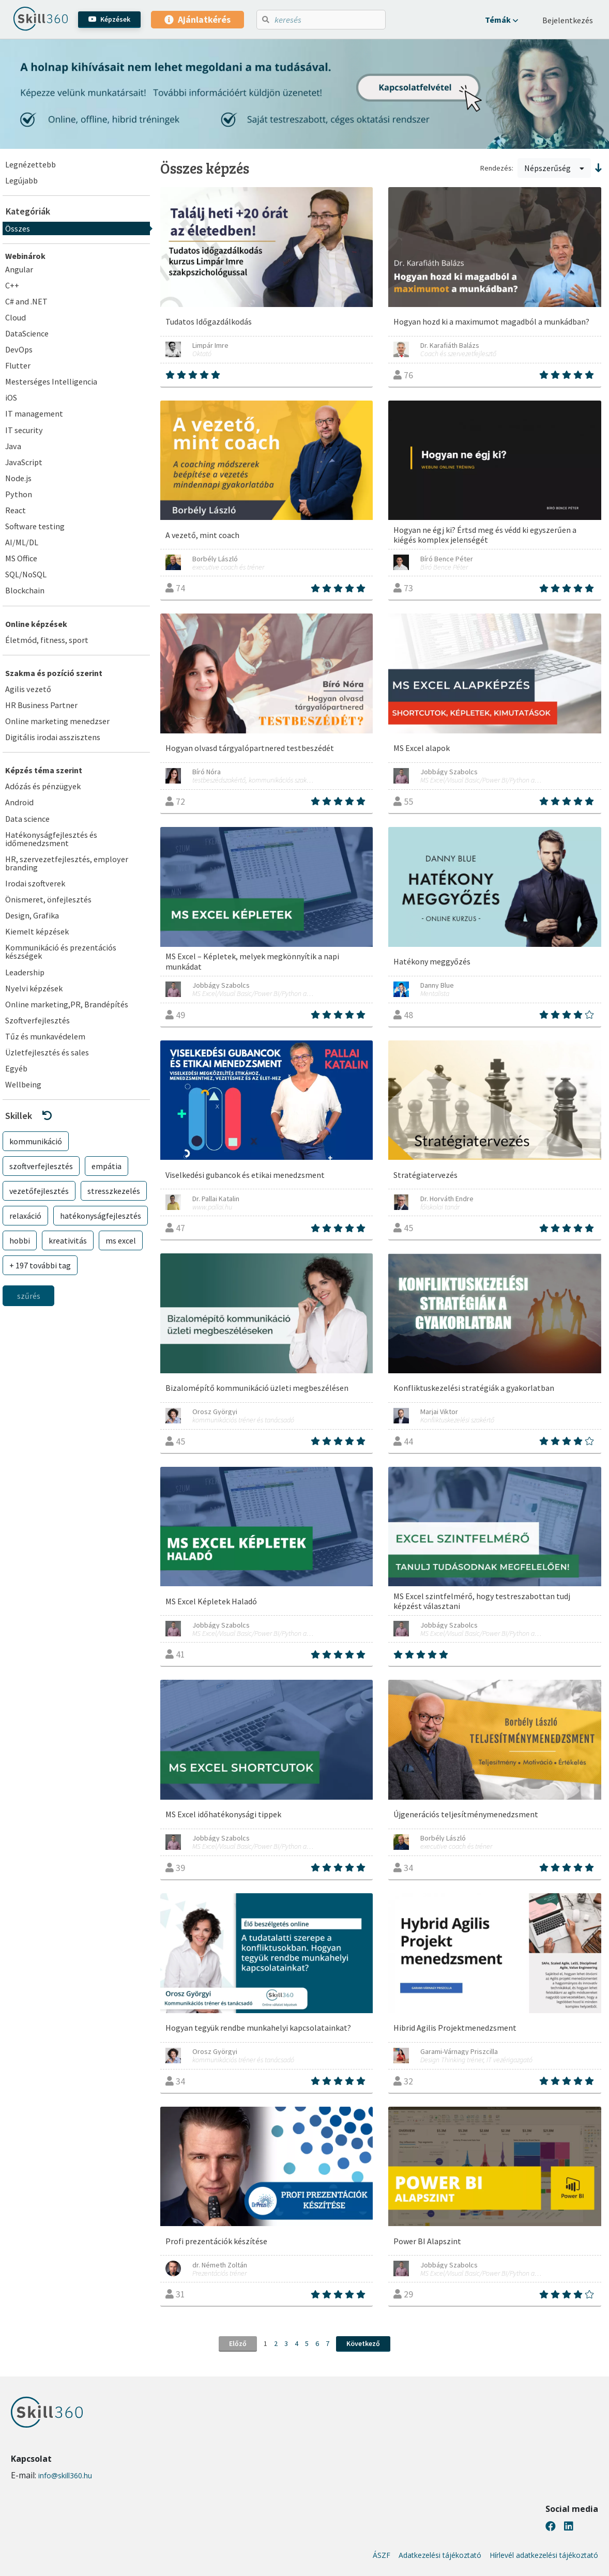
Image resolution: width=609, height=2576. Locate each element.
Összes (17, 228)
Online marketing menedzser (57, 721)
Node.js (18, 478)
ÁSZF (381, 2555)
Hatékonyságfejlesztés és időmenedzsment (51, 839)
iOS (11, 397)
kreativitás (68, 1240)
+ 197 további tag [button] (40, 1265)
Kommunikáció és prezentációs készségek (60, 951)
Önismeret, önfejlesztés (48, 899)
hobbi (19, 1240)
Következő (363, 2343)
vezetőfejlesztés (39, 1191)
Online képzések (36, 624)
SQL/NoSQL (26, 574)
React (15, 510)
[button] (501, 19)
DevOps (19, 349)
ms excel (120, 1240)
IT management (34, 413)
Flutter (18, 365)
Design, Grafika (32, 915)
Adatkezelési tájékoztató (440, 2555)
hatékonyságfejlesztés (100, 1215)
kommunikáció (35, 1141)
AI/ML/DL (21, 542)
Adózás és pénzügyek (43, 786)
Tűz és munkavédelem (45, 1036)
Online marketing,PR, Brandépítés (66, 1004)
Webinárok (25, 256)
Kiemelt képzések (37, 931)
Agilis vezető (28, 689)
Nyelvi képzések (34, 988)
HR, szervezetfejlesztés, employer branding (66, 863)
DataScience (27, 333)
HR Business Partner (41, 705)
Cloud (15, 317)
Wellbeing (23, 1084)
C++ (12, 285)
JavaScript (23, 462)
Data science (27, 819)
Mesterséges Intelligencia (51, 381)
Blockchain (24, 590)
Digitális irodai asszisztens (52, 737)
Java (13, 446)
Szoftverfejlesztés (37, 1020)
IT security (24, 430)
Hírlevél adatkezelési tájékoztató (544, 2555)
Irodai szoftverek (35, 883)
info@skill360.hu (65, 2475)
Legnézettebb (30, 164)
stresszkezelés (113, 1191)
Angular (19, 269)
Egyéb (16, 1068)
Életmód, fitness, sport (46, 640)
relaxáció (25, 1215)
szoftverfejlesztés (41, 1166)
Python (18, 494)
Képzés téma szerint (43, 770)
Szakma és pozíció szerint (53, 673)
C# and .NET (26, 301)
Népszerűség (554, 168)
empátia (106, 1166)
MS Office (21, 558)
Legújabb (21, 180)
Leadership (24, 972)
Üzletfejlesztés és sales (47, 1052)
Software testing (35, 526)
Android (19, 802)
